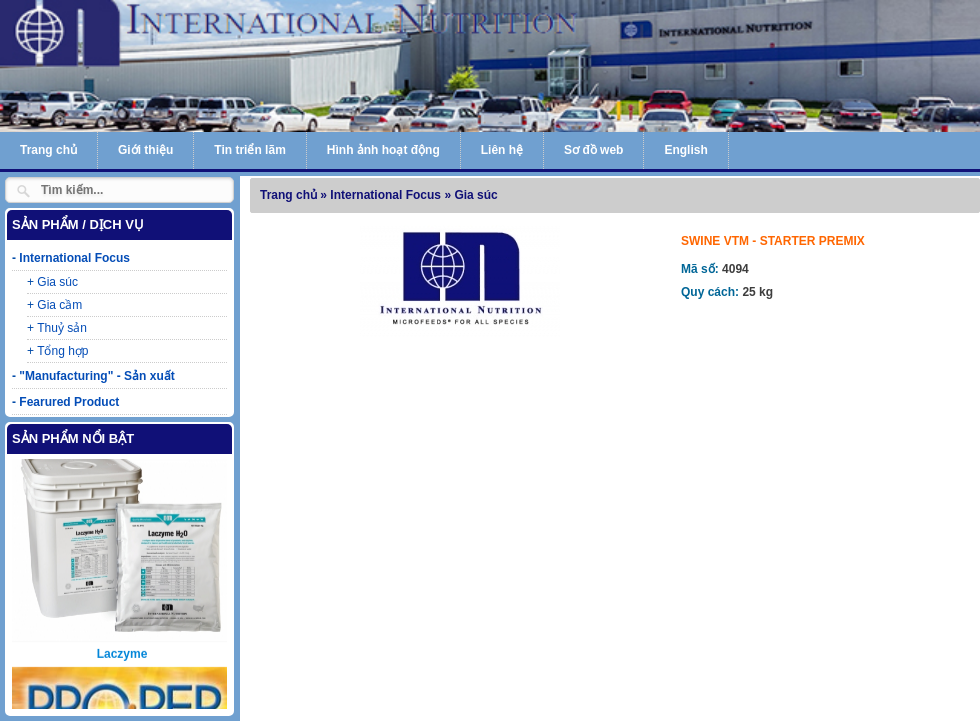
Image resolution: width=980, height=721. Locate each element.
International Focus (74, 258)
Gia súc (57, 282)
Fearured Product (69, 402)
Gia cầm (59, 305)
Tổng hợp (62, 351)
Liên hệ (502, 150)
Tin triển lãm (249, 150)
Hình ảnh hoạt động (383, 150)
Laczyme (122, 638)
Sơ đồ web (593, 150)
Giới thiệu (145, 150)
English (685, 150)
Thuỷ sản (62, 328)
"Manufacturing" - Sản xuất (96, 376)
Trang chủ (48, 150)
